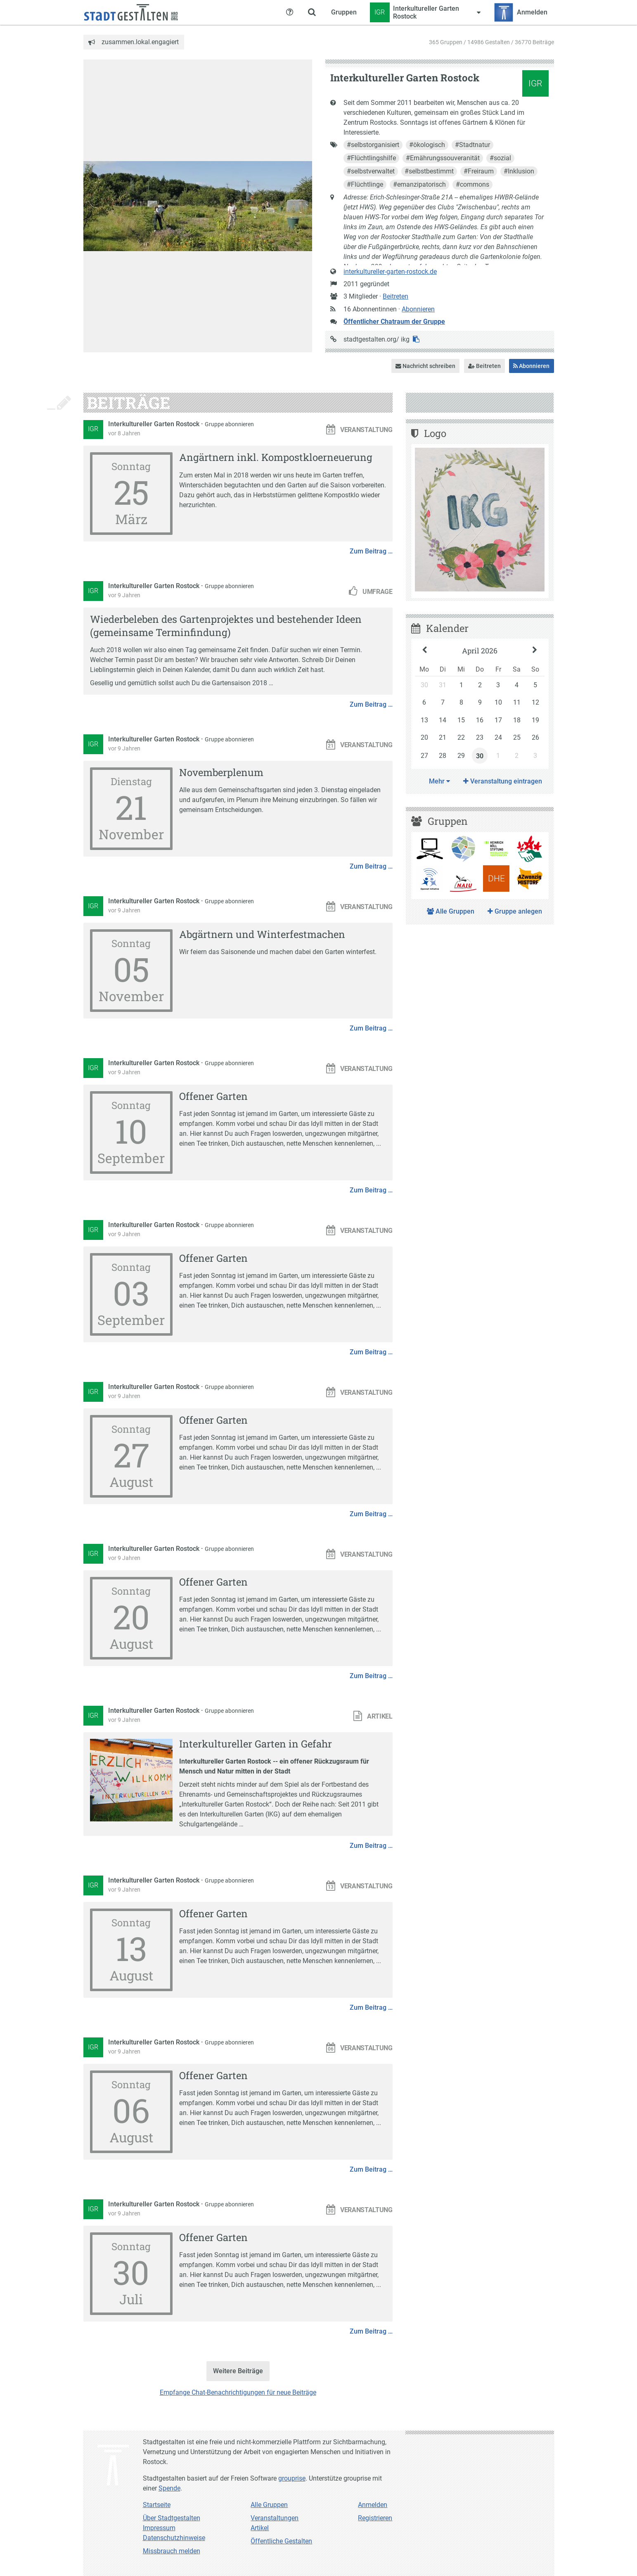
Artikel (260, 2528)
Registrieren (375, 2518)
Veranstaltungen (274, 2518)
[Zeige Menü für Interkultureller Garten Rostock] (425, 12)
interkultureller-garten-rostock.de (390, 271)
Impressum (159, 2528)
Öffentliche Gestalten (281, 2541)
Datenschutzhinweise (174, 2538)
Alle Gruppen (450, 911)
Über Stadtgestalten (171, 2518)
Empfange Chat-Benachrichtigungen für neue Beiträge (238, 2392)
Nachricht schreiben (425, 366)
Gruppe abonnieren (229, 424)
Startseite (156, 2505)
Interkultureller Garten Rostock (154, 424)
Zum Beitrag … (371, 551)
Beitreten (395, 296)
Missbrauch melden (171, 2551)
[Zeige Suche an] (312, 12)
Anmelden (372, 2505)
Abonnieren (418, 309)
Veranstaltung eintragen (502, 781)
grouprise (291, 2478)
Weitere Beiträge (238, 2371)
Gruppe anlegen (515, 911)
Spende (169, 2488)
